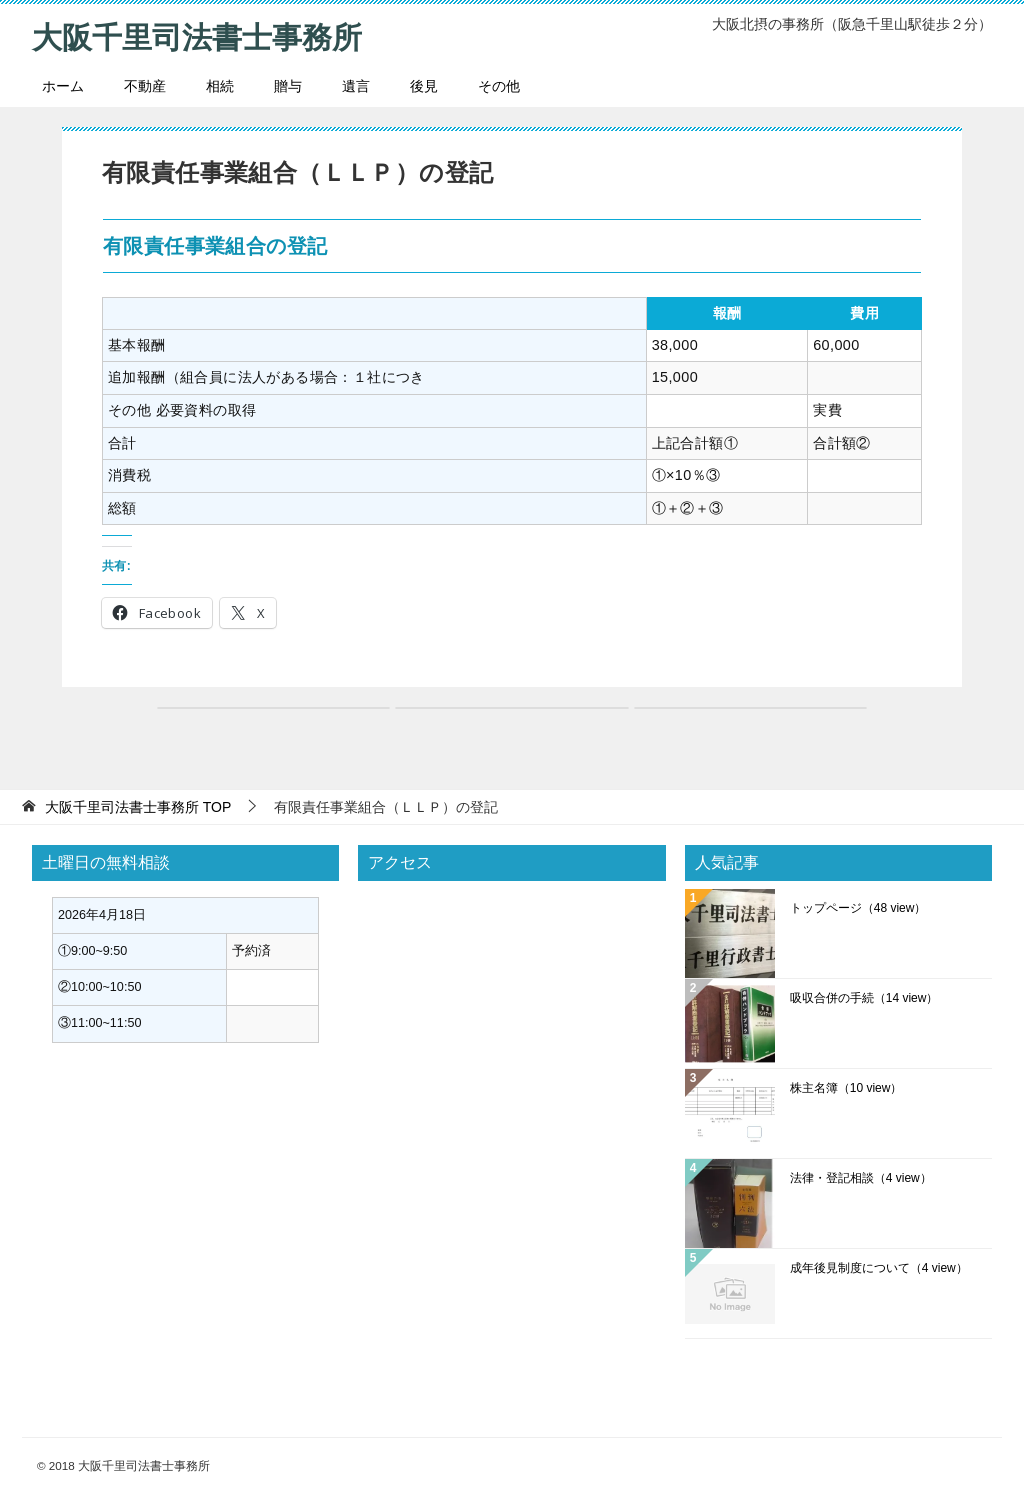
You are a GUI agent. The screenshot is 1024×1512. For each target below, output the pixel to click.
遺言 (356, 85)
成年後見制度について (879, 1267)
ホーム (63, 85)
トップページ (858, 907)
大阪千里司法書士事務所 (197, 34)
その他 (499, 85)
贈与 (288, 85)
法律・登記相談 (861, 1177)
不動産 (145, 85)
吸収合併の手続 (864, 997)
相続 (220, 85)
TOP (138, 806)
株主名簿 (846, 1087)
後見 (424, 85)
